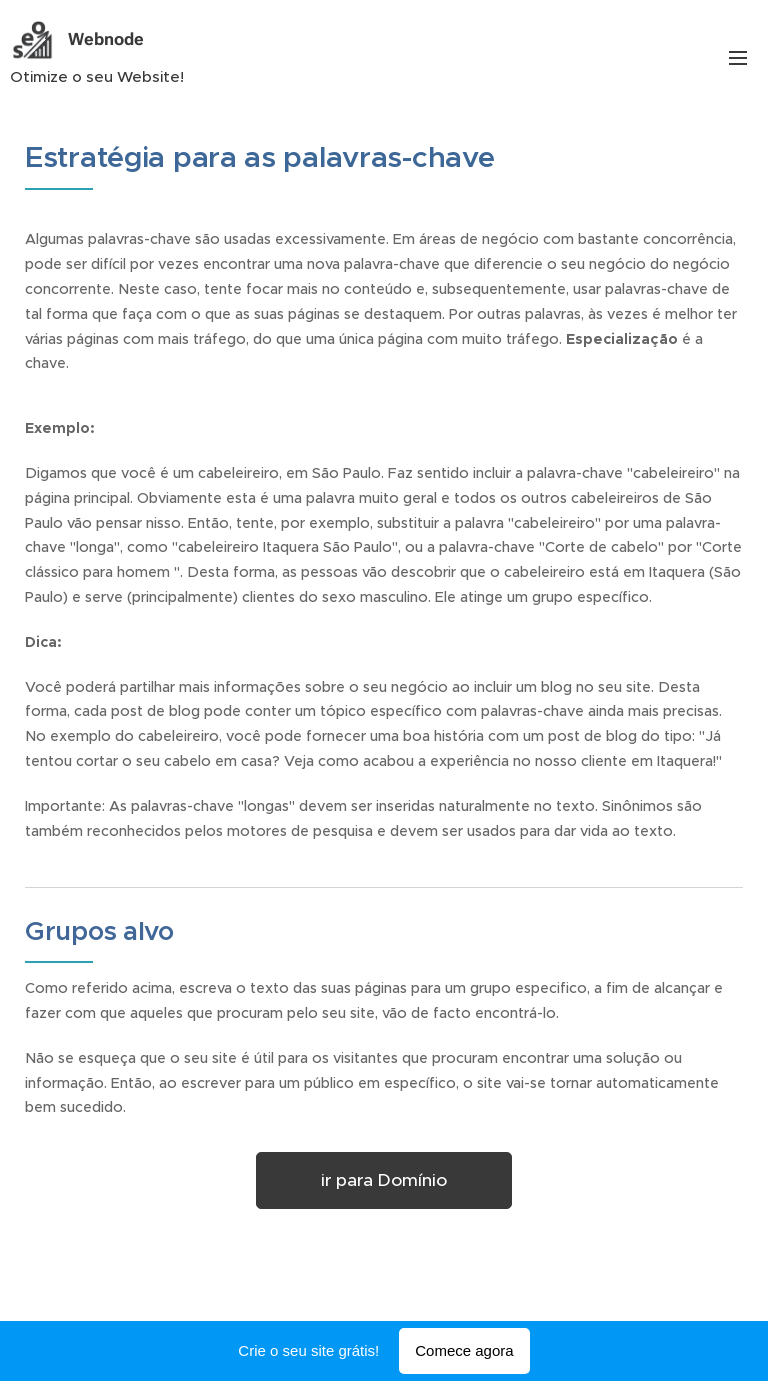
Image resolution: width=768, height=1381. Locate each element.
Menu (738, 58)
